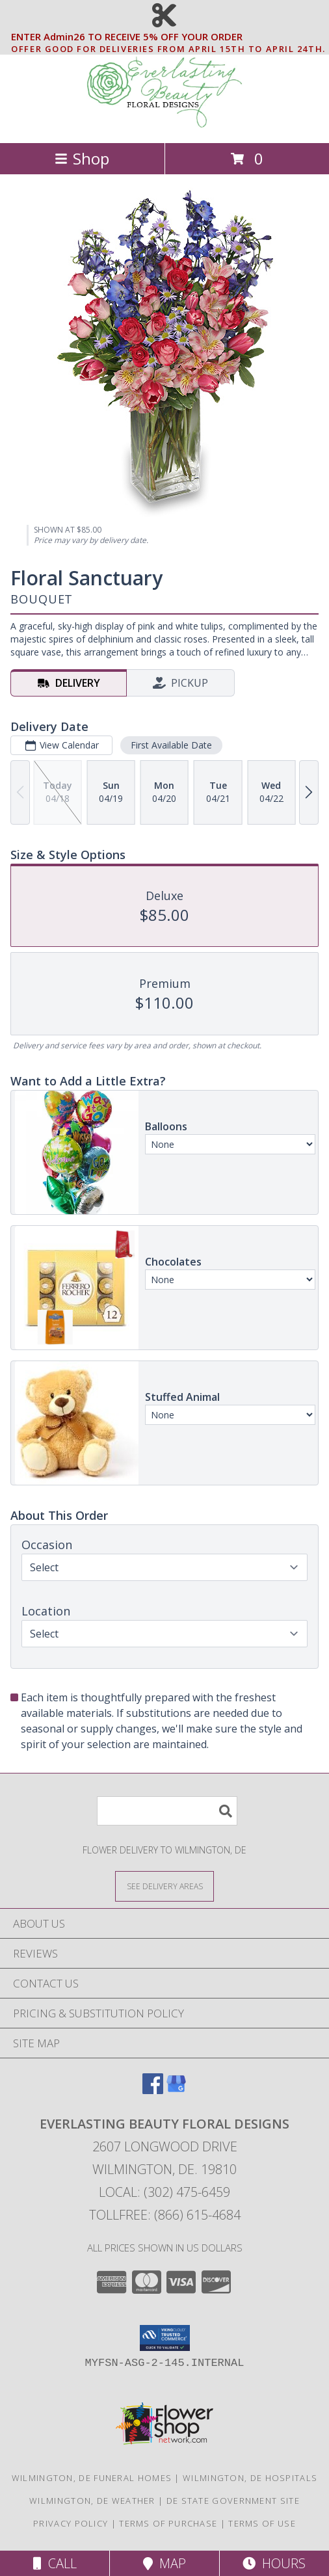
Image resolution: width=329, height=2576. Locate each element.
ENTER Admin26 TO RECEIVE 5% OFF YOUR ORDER (168, 37)
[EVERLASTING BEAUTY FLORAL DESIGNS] (164, 124)
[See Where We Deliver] (164, 1885)
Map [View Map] (164, 2563)
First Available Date (171, 745)
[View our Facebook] (152, 2089)
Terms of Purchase (168, 2523)
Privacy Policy (70, 2523)
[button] (165, 2338)
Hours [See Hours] (274, 2563)
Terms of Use (262, 2523)
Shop (82, 158)
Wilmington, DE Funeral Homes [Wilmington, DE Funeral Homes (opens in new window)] (92, 2478)
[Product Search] (167, 1811)
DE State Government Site (233, 2500)
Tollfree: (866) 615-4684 (165, 2215)
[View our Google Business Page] (176, 2089)
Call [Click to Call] (55, 2563)
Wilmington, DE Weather (92, 2500)
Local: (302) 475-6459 (164, 2192)
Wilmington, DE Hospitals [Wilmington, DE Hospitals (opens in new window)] (250, 2478)
